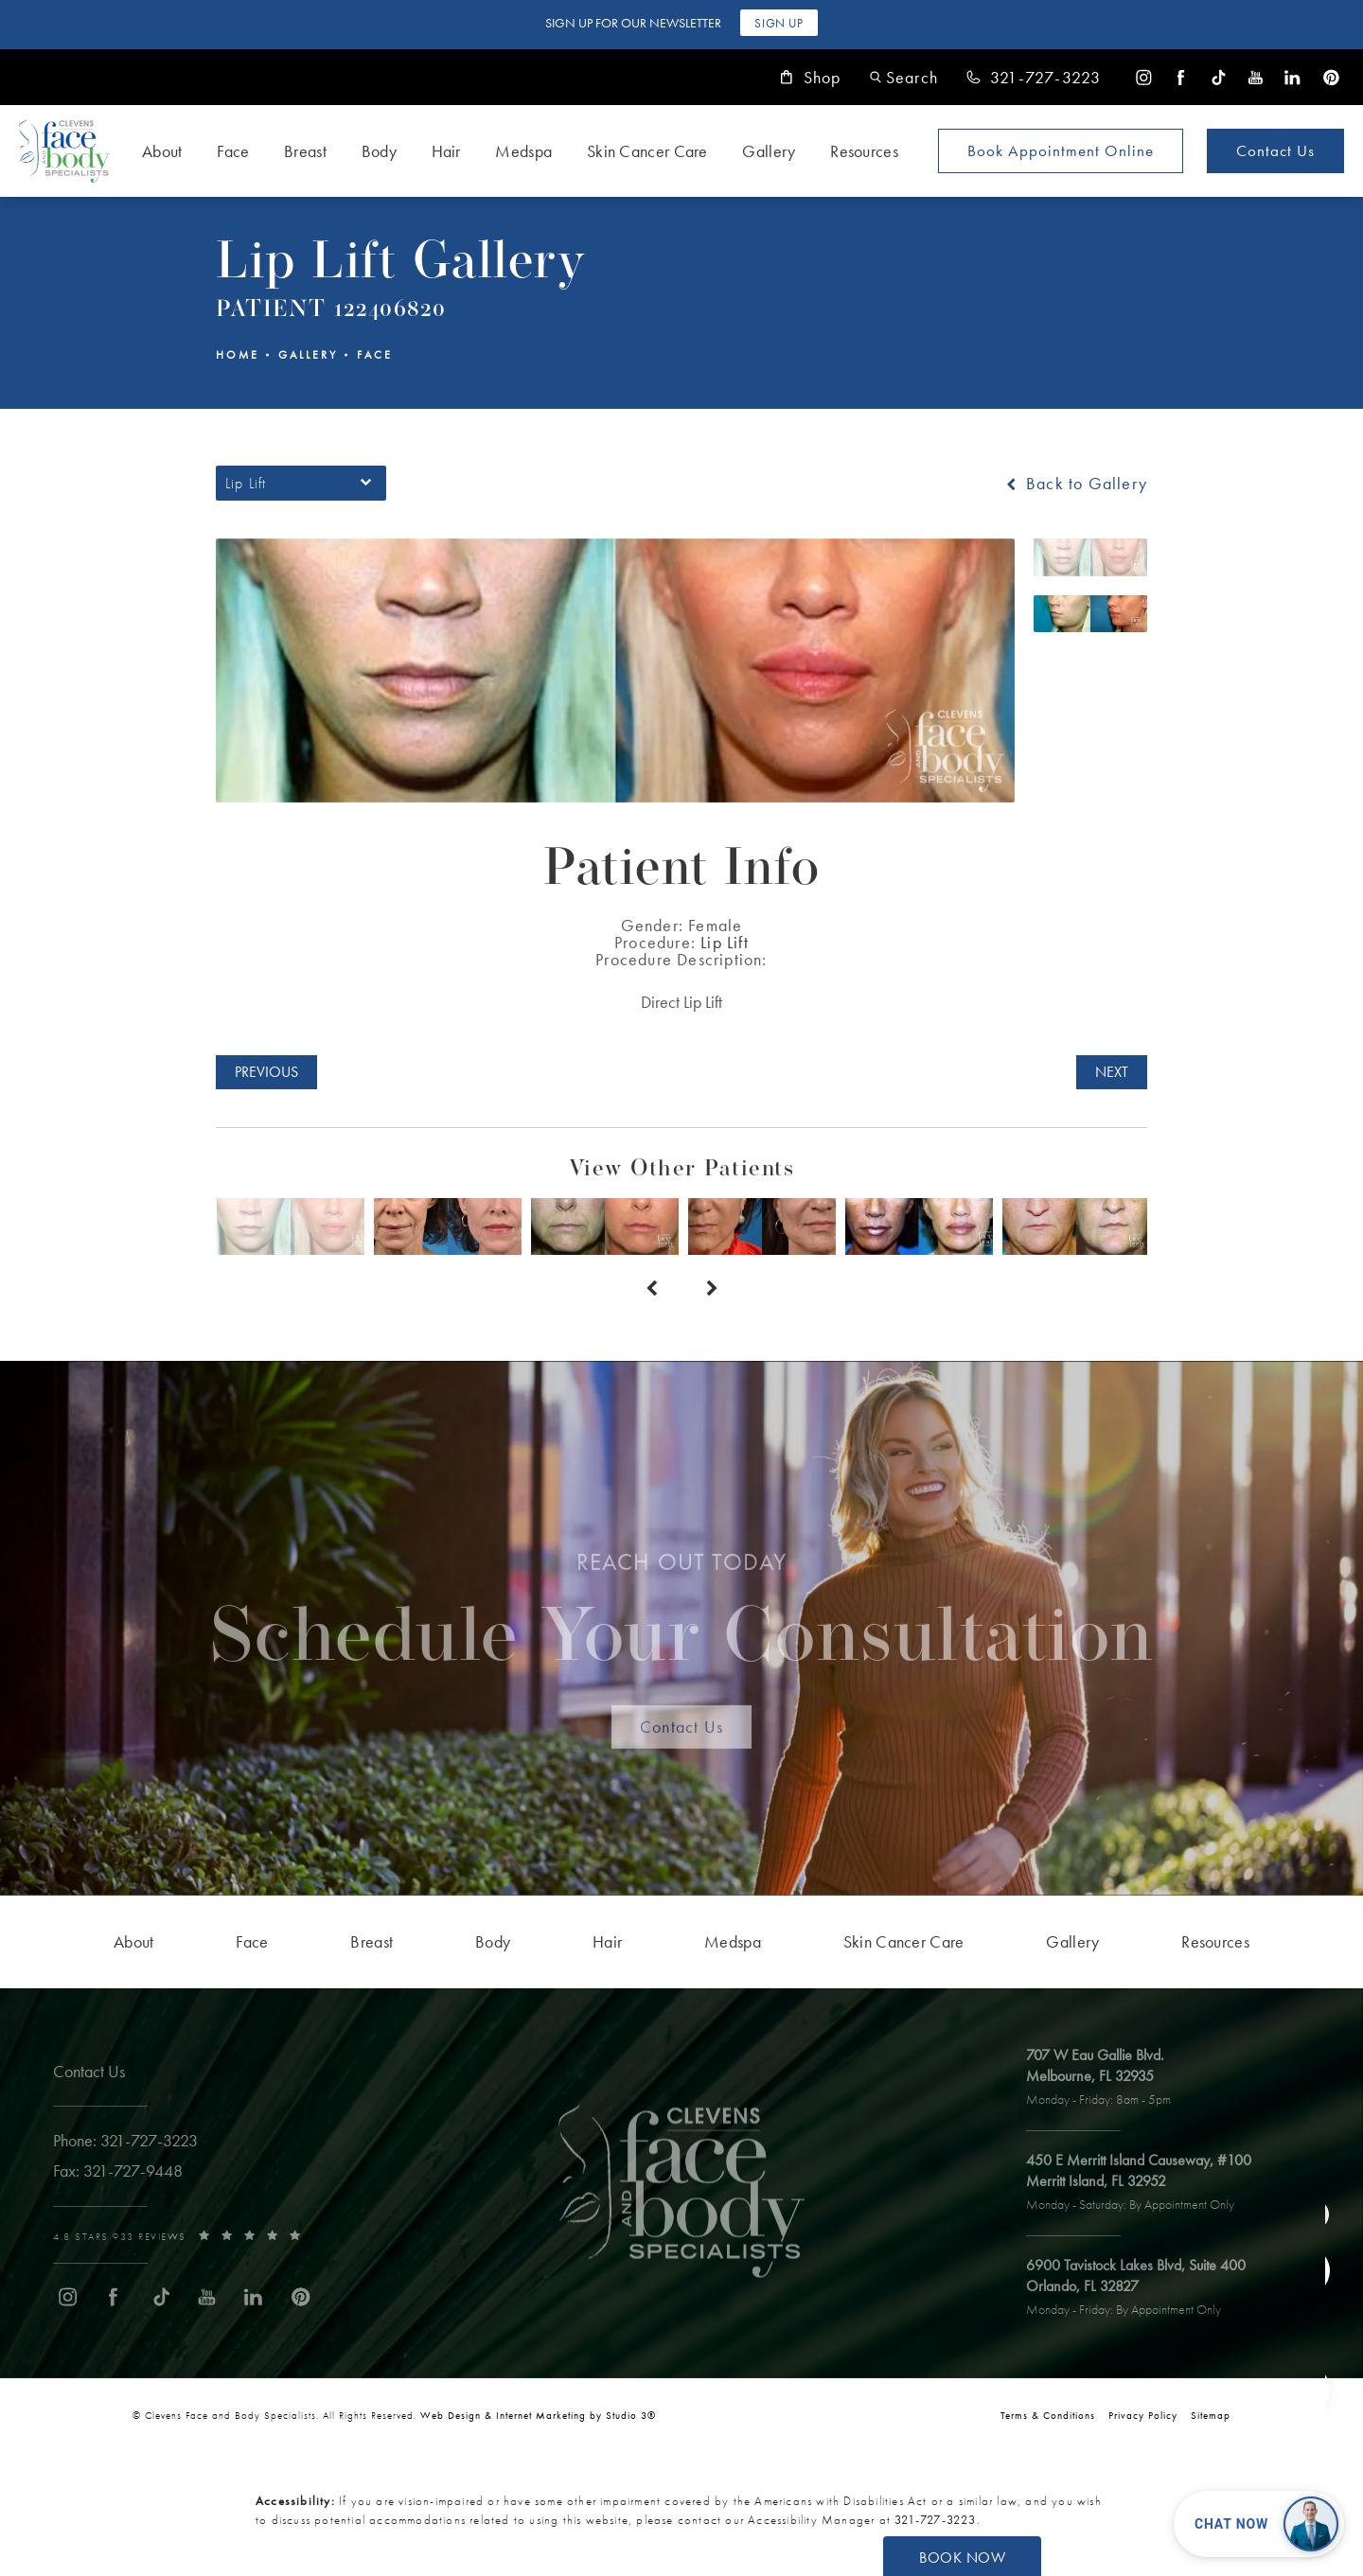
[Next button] (712, 1289)
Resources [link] (864, 151)
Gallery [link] (768, 151)
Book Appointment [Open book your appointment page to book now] (1060, 150)
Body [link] (379, 151)
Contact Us (1275, 150)
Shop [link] (810, 77)
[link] (1033, 77)
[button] (904, 77)
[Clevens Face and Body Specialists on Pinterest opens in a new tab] (1330, 77)
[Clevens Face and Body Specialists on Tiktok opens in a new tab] (1218, 77)
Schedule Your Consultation (682, 1619)
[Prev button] (651, 1289)
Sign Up (778, 23)
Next (1111, 1072)
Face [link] (233, 151)
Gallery (308, 355)
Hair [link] (446, 151)
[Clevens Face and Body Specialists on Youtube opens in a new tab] (1255, 77)
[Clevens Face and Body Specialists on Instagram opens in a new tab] (1144, 77)
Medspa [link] (523, 151)
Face (375, 355)
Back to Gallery (1074, 483)
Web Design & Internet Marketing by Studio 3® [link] (538, 2415)
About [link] (162, 151)
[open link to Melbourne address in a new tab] (1107, 2078)
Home (237, 355)
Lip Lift (724, 942)
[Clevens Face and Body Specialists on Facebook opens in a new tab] (1181, 77)
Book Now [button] (962, 2557)
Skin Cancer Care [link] (647, 151)
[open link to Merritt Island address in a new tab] (1147, 2183)
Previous (266, 1072)
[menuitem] (1144, 77)
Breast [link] (305, 151)
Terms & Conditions (1047, 2415)
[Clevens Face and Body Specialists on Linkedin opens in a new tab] (1292, 77)
